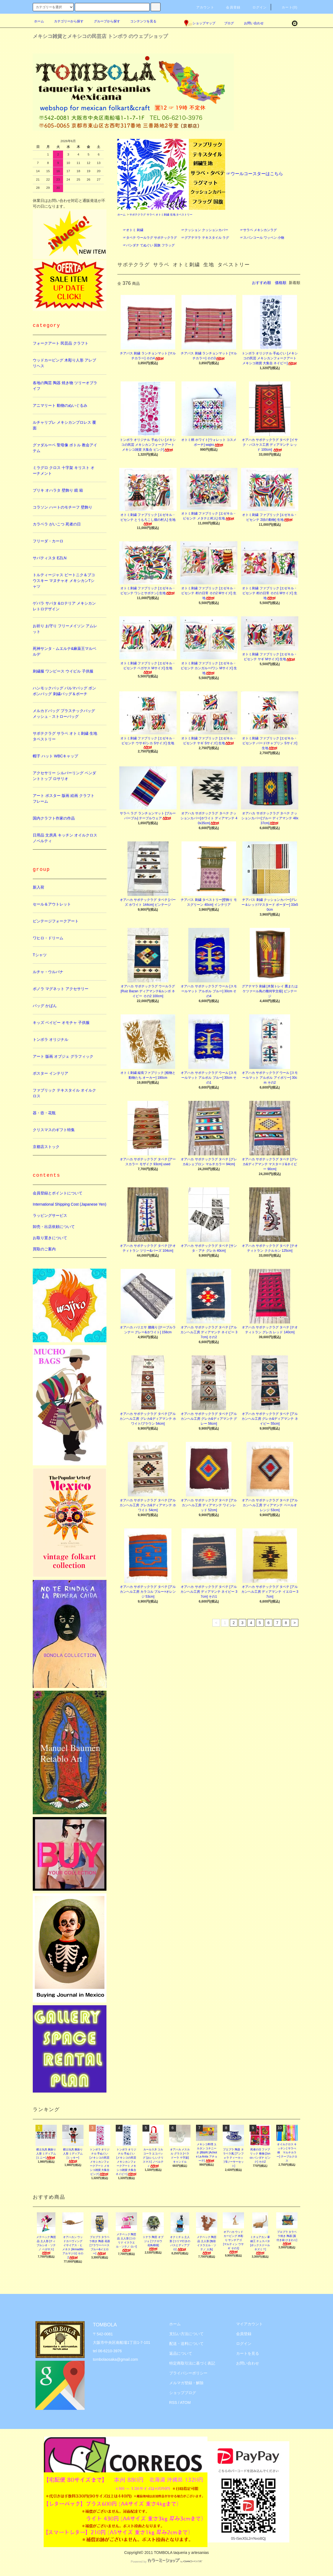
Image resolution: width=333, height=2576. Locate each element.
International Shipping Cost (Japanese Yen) (69, 1204)
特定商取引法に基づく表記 (192, 2363)
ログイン (256, 7)
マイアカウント (249, 2324)
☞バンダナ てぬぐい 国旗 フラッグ (149, 245)
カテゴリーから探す (65, 21)
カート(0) (286, 7)
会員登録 (229, 7)
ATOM (185, 2402)
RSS (173, 2402)
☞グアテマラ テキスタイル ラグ (205, 238)
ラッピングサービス (50, 1215)
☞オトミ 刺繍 (133, 230)
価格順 (280, 282)
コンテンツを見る (140, 21)
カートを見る (247, 2353)
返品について (180, 2353)
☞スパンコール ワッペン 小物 (262, 238)
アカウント (202, 7)
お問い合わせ (250, 23)
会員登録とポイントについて (57, 1193)
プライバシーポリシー (188, 2373)
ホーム (39, 21)
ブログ (229, 23)
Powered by (166, 2561)
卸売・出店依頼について (54, 1226)
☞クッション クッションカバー (204, 230)
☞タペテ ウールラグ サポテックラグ (150, 238)
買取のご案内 (44, 1249)
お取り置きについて (50, 1238)
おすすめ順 (261, 282)
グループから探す (103, 21)
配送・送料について (186, 2343)
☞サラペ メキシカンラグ (258, 230)
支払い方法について (186, 2334)
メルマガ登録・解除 (186, 2383)
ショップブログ (182, 2392)
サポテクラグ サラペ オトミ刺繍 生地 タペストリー (160, 214)
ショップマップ (199, 23)
